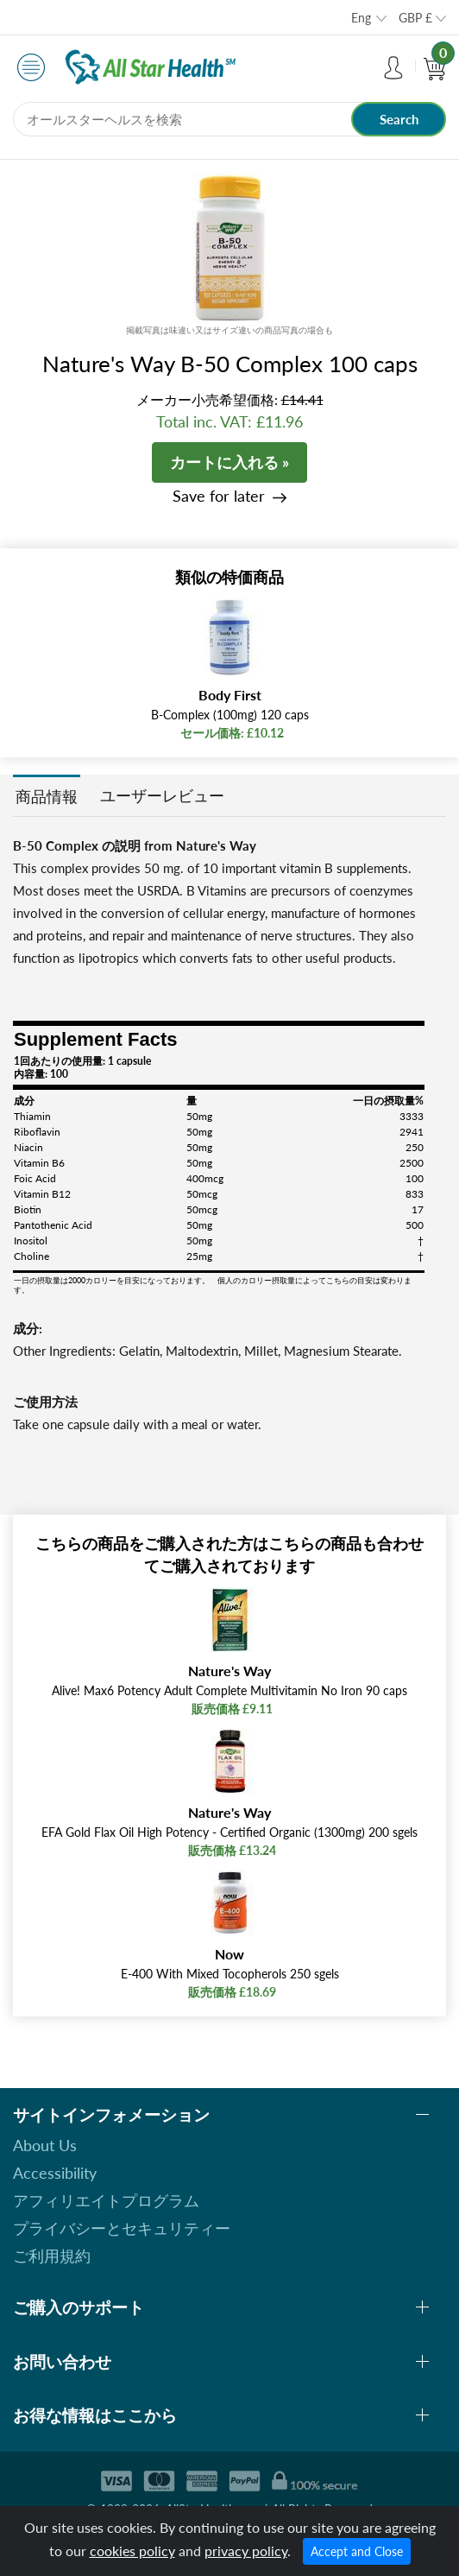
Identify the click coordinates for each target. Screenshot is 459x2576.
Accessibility (55, 2172)
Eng (361, 17)
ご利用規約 (52, 2255)
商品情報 (47, 796)
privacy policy (245, 2550)
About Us (45, 2145)
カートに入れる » (229, 462)
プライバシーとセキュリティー (121, 2227)
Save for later (219, 496)
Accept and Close (357, 2551)
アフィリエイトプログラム (106, 2200)
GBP (415, 17)
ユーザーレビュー (162, 795)
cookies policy (132, 2550)
